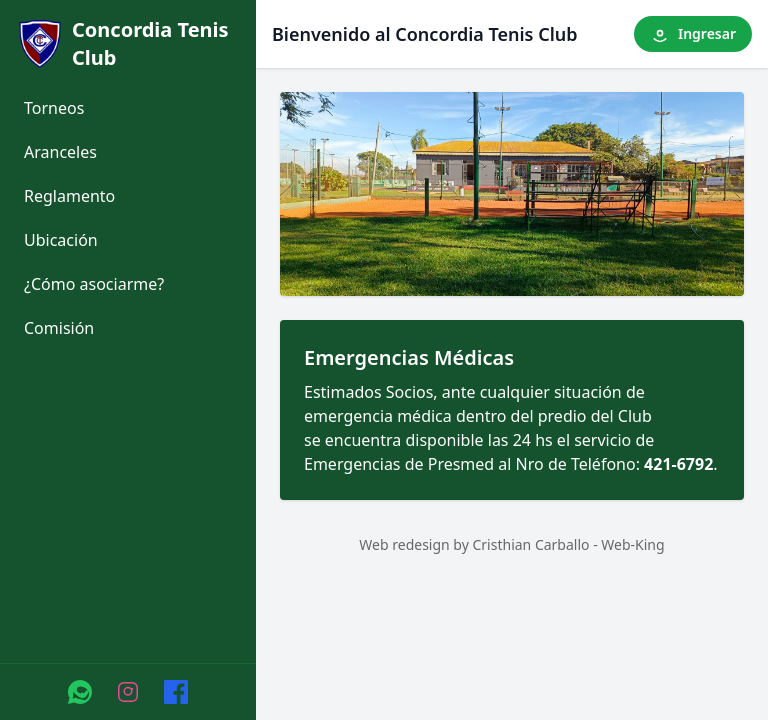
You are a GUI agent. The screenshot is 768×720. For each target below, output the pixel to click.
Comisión (59, 328)
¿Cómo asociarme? (94, 284)
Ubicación (61, 240)
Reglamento (69, 196)
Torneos (54, 108)
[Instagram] (128, 692)
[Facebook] (176, 692)
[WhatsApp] (80, 692)
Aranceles (60, 152)
